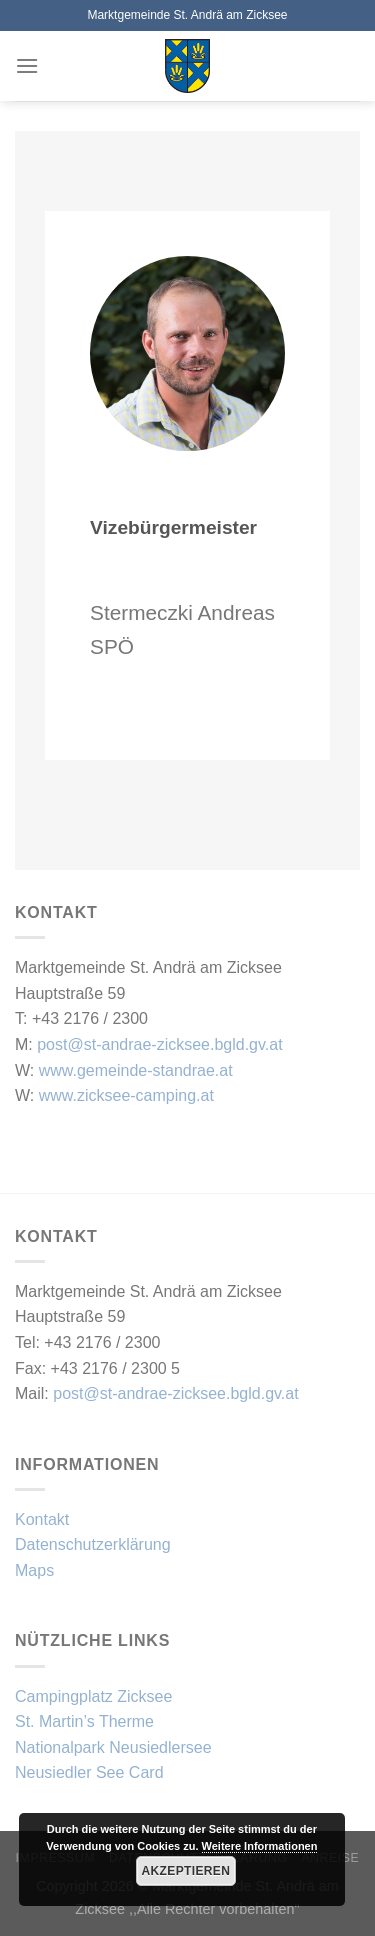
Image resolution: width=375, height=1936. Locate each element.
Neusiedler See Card (89, 1772)
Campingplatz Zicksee (93, 1696)
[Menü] (27, 65)
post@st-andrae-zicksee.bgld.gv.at (159, 1044)
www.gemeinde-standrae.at (136, 1070)
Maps (34, 1570)
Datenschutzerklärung (93, 1544)
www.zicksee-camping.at (126, 1095)
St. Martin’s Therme (84, 1721)
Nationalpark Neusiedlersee (113, 1747)
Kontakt (42, 1519)
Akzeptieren (186, 1871)
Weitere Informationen (260, 1846)
